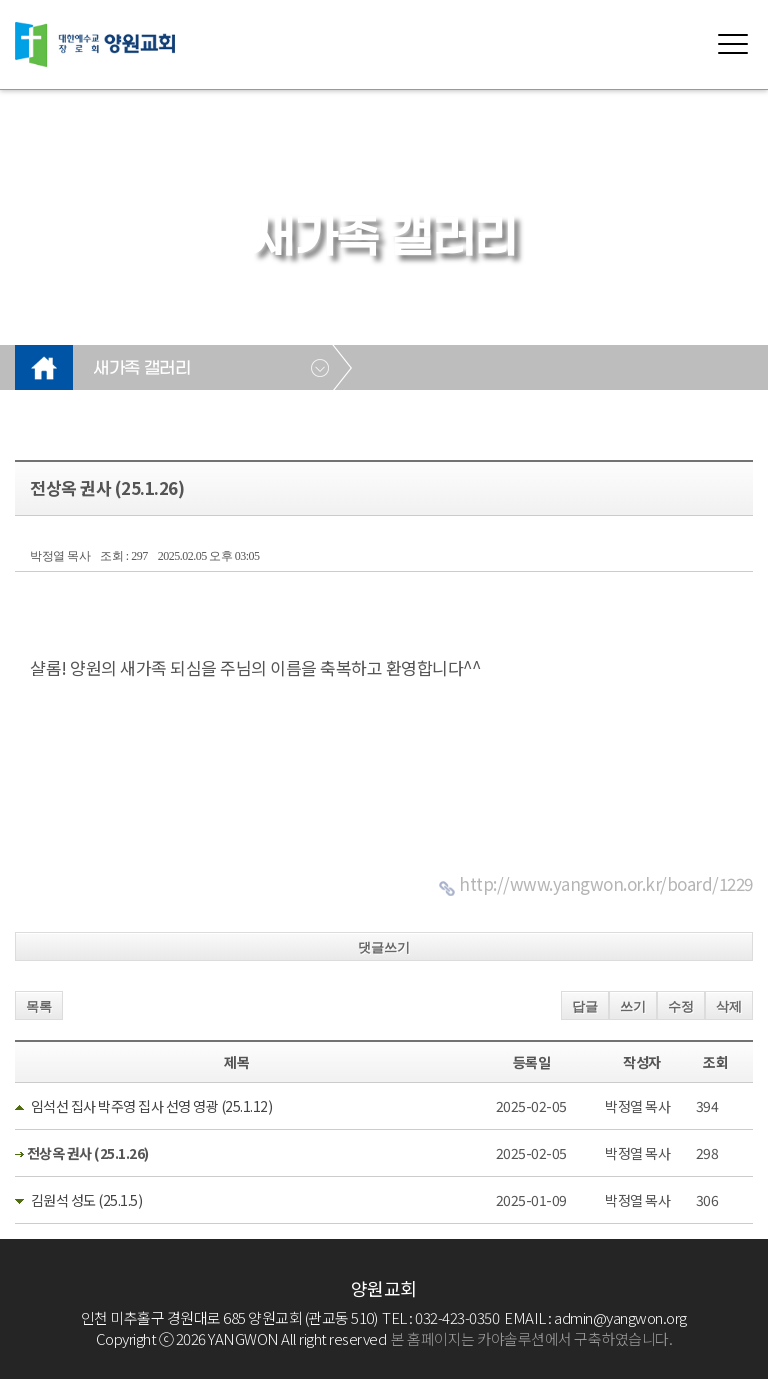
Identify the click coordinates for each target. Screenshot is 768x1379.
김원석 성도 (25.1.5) (87, 1200)
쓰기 (633, 1006)
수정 (681, 1006)
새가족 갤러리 (141, 369)
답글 (585, 1006)
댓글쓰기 (384, 947)
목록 (39, 1006)
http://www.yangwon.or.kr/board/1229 (606, 883)
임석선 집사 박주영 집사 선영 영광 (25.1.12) (152, 1106)
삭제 (729, 1006)
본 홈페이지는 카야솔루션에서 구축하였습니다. (531, 1338)
